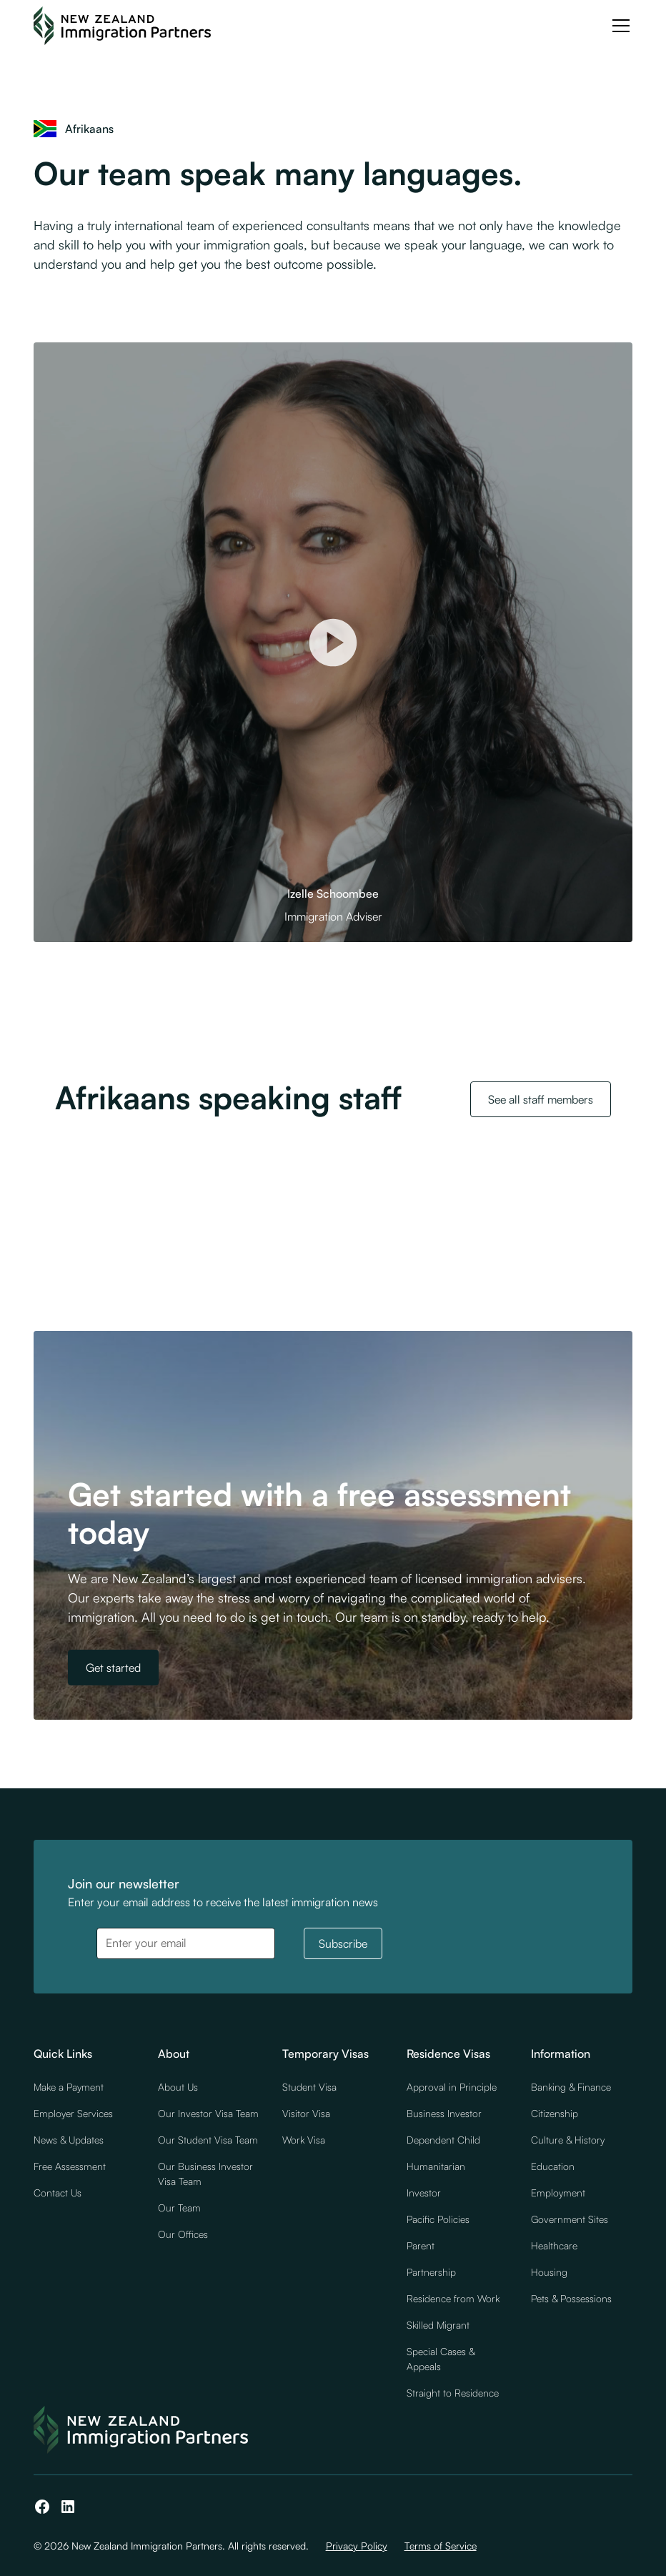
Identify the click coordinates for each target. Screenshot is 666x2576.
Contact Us (57, 2192)
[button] (618, 26)
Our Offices (183, 2234)
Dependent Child (443, 2140)
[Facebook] (42, 2506)
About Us (178, 2087)
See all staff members (540, 1099)
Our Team (179, 2207)
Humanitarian (436, 2166)
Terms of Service (440, 2546)
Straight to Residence (453, 2393)
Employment (558, 2192)
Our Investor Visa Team (208, 2113)
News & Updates (69, 2140)
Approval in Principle (452, 2087)
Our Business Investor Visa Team (205, 2173)
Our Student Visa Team (208, 2140)
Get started (113, 1667)
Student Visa (309, 2087)
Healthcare (554, 2245)
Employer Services (73, 2113)
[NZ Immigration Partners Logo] (122, 26)
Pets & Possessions (571, 2298)
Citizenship (554, 2113)
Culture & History (568, 2140)
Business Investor (444, 2113)
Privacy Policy (356, 2546)
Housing (549, 2272)
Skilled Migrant (438, 2325)
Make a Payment (69, 2087)
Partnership (431, 2272)
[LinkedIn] (67, 2506)
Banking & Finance (571, 2087)
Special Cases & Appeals (440, 2358)
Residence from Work (453, 2298)
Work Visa (303, 2140)
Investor (424, 2192)
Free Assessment (70, 2166)
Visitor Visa (306, 2113)
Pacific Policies (438, 2219)
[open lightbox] (333, 642)
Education (553, 2166)
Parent (420, 2245)
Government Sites (569, 2219)
